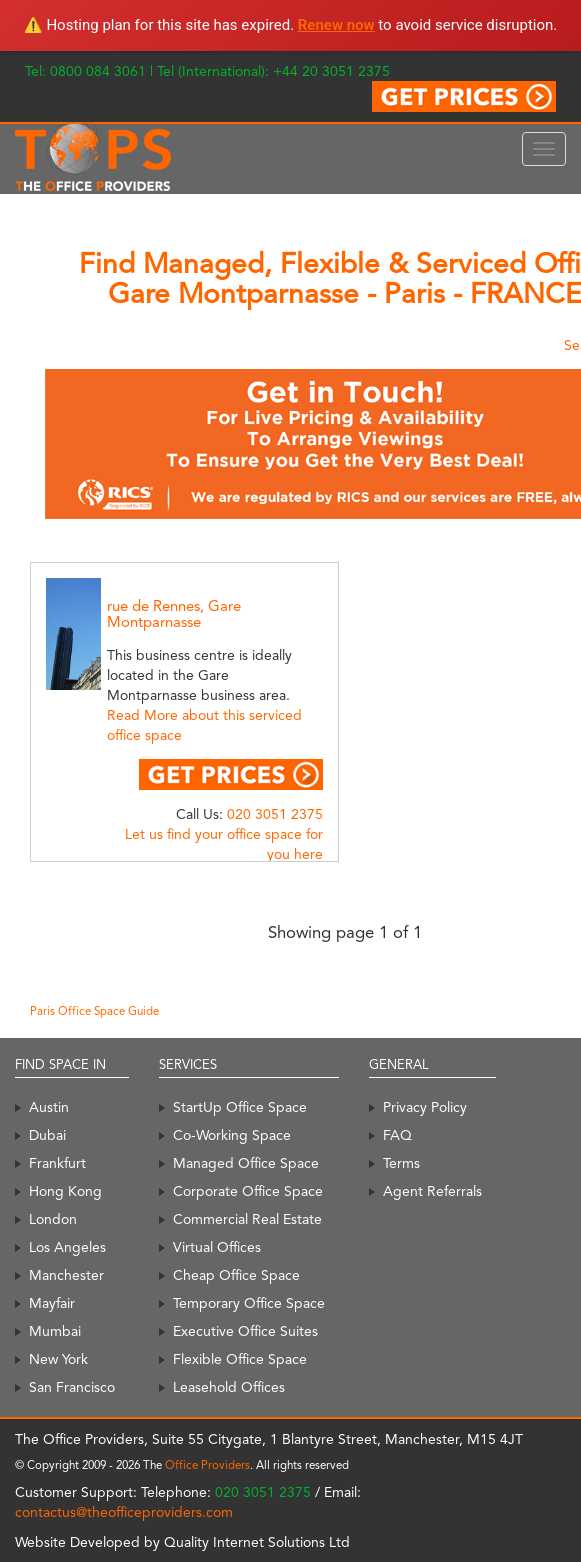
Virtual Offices (217, 1247)
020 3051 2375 (275, 814)
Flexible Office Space (240, 1359)
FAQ (397, 1135)
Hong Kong (65, 1191)
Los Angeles (67, 1247)
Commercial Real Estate (247, 1219)
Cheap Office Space (236, 1275)
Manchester (66, 1275)
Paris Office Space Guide (94, 1011)
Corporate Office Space (248, 1191)
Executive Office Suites (245, 1331)
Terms (401, 1163)
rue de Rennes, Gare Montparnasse (174, 614)
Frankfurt (57, 1163)
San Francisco (72, 1387)
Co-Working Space (232, 1135)
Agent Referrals (432, 1191)
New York (58, 1359)
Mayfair (52, 1303)
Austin (49, 1107)
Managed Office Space (246, 1163)
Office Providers (207, 1465)
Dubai (47, 1135)
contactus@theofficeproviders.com (124, 1512)
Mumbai (55, 1331)
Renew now (336, 25)
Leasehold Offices (229, 1387)
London (53, 1219)
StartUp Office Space (240, 1107)
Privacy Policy (425, 1107)
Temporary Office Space (249, 1303)
